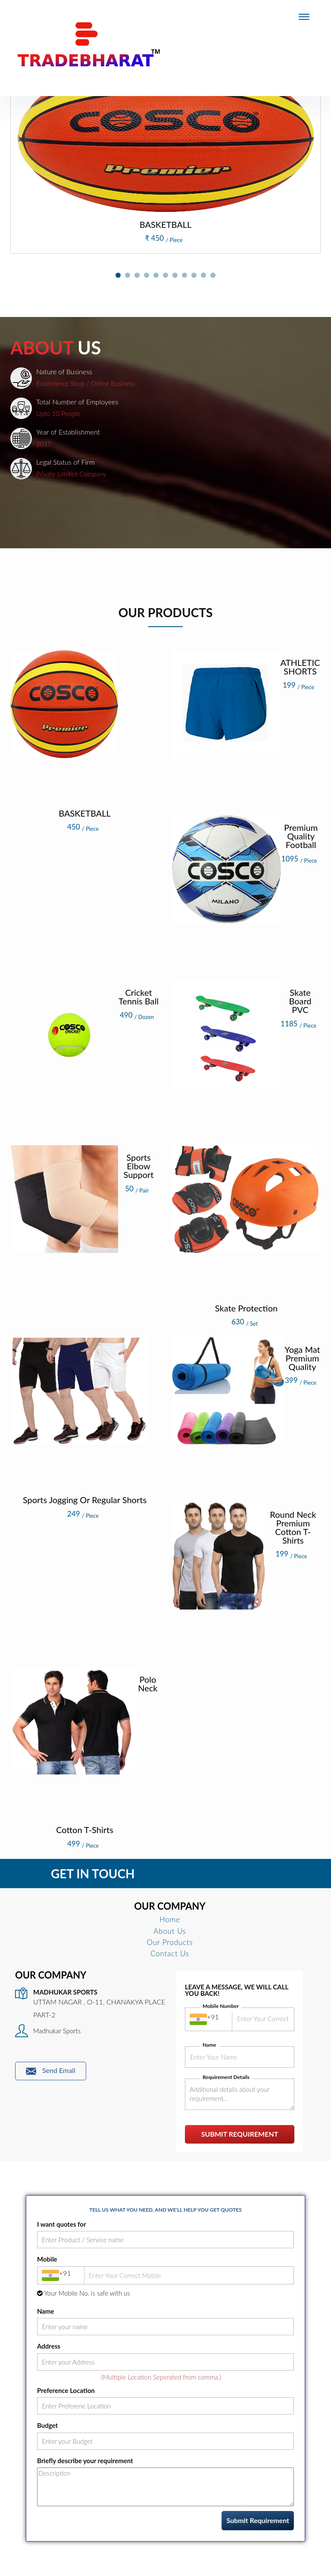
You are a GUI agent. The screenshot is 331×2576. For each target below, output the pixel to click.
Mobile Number (221, 2006)
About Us (169, 1931)
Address (48, 2346)
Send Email (50, 2071)
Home (169, 1919)
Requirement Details (226, 2077)
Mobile (47, 2259)
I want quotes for (61, 2224)
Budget (47, 2425)
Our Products (170, 1942)
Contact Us (169, 1953)
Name (209, 2045)
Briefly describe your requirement (85, 2460)
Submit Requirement (239, 2134)
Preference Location (66, 2390)
